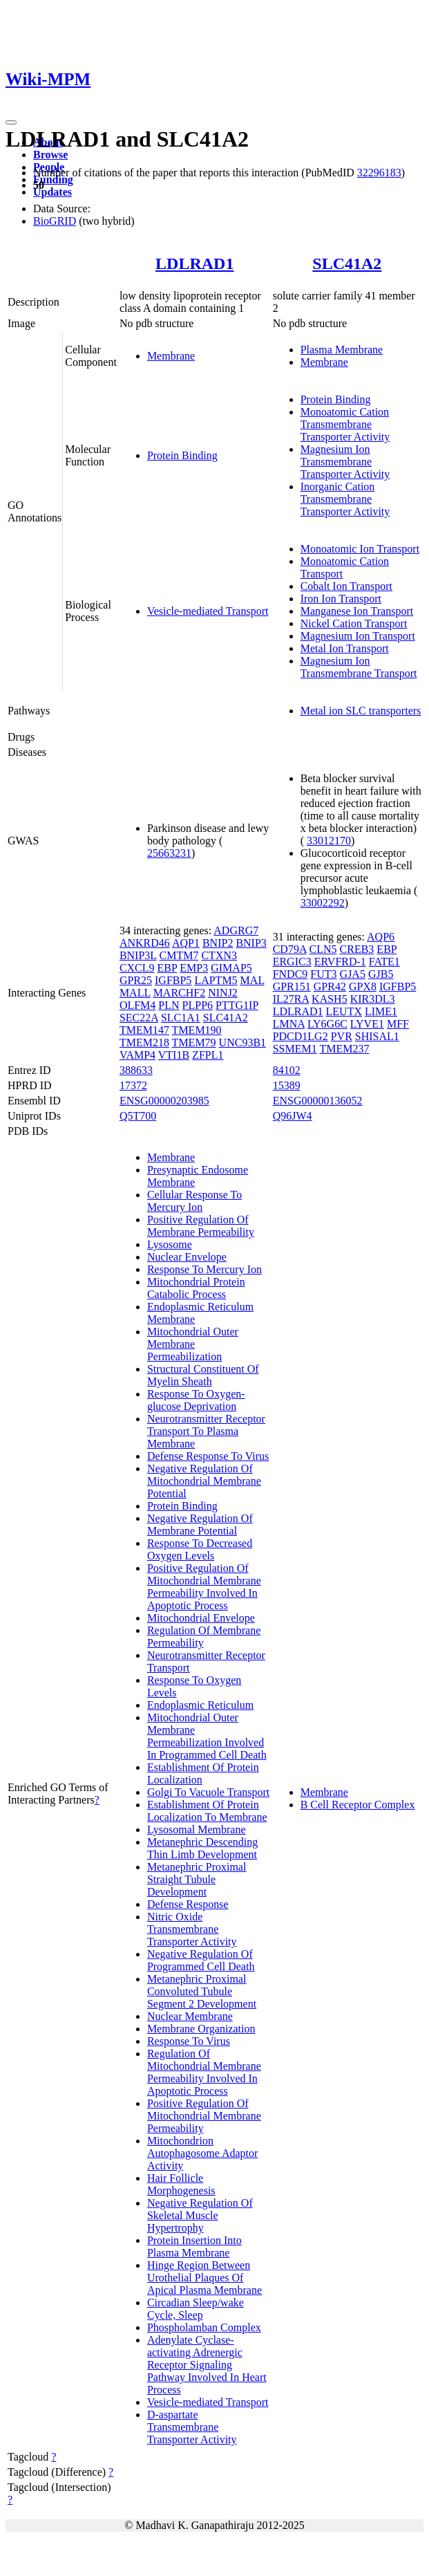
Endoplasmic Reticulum (200, 1705)
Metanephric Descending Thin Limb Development (202, 1848)
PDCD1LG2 (300, 1036)
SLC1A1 (180, 1017)
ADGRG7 (235, 930)
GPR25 (136, 980)
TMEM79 (194, 1042)
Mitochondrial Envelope (201, 1618)
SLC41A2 (346, 263)
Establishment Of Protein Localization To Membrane (207, 1811)
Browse (50, 154)
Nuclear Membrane (190, 2016)
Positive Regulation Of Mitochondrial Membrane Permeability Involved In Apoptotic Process (204, 1586)
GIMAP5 (231, 968)
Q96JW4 (292, 1116)
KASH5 (329, 999)
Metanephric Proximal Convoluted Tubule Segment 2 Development (201, 1991)
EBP (168, 968)
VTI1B (173, 1055)
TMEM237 (344, 1049)
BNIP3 (251, 943)
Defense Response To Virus (208, 1456)
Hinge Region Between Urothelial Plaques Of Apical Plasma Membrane (204, 2277)
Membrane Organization (201, 2029)
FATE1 (384, 961)
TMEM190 (197, 1030)
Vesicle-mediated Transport (208, 611)
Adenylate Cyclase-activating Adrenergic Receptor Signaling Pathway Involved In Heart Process (207, 2365)
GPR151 (292, 986)
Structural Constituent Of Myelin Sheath (203, 1375)
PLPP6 (197, 1005)
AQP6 (380, 937)
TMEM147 (144, 1030)
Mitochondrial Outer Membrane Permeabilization (192, 1344)
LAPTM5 (215, 980)
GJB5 (380, 974)
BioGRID (54, 221)
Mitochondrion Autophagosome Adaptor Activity (202, 2153)
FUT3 (323, 974)
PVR (341, 1036)
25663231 (169, 853)
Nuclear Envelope (187, 1257)
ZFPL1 (207, 1055)
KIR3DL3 (372, 999)
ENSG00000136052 (318, 1100)
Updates (52, 192)
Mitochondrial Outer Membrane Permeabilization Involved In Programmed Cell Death (207, 1736)
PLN (168, 1005)
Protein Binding (182, 455)
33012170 (329, 840)
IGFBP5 (173, 980)
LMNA (289, 1024)
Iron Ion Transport (341, 598)
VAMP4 (137, 1055)
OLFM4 (137, 1005)
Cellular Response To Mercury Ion (194, 1201)
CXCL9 (137, 968)
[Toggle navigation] (11, 122)
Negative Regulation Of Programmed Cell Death (201, 1960)
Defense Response (188, 1904)
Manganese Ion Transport (357, 611)
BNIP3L (138, 955)
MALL (135, 993)
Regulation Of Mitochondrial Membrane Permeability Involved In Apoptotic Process (204, 2072)
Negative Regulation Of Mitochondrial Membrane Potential (204, 1481)
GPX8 (362, 986)
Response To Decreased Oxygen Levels (199, 1549)
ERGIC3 (292, 961)
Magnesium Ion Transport (358, 636)
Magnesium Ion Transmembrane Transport (359, 667)
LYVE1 (367, 1024)
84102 (287, 1070)
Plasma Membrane (342, 349)
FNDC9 (290, 974)
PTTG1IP (237, 1005)
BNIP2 (217, 943)
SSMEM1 (295, 1049)
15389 (287, 1085)
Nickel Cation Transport (354, 623)
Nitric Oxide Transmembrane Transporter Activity (192, 1929)
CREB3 (357, 949)
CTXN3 (219, 955)
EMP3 (194, 968)
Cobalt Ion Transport (346, 586)
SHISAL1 (377, 1036)
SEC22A (139, 1017)
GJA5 (352, 974)
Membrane (171, 356)
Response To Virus (188, 2041)
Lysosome (169, 1244)
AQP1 (186, 943)
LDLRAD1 (194, 263)
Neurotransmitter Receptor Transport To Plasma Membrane (206, 1431)
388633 (136, 1070)
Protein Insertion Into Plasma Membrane (194, 2246)
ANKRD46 (145, 943)
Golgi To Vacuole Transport (208, 1792)
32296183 (379, 172)
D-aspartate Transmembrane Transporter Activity (192, 2427)
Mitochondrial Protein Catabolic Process (196, 1288)
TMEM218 (144, 1042)
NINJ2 (223, 993)
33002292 (323, 903)
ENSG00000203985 (164, 1100)
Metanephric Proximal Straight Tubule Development (197, 1879)
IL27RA (291, 999)
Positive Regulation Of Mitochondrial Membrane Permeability (204, 2115)
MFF (398, 1024)
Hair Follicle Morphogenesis (181, 2184)
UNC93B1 (242, 1042)
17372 (133, 1085)
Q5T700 (138, 1116)
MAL (252, 980)
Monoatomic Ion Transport (360, 549)
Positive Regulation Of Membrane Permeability (200, 1226)
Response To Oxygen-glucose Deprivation (196, 1400)
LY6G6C (327, 1024)
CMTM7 (179, 955)
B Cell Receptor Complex (358, 1804)
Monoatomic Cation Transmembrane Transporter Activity (345, 424)
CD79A (290, 949)
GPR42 (330, 986)
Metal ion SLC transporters (361, 710)
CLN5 (323, 949)
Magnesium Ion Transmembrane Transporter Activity (345, 461)
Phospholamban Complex (204, 2327)
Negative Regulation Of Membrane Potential (200, 1524)
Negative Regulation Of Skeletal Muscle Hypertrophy (200, 2215)
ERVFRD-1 (340, 961)
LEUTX (344, 1011)
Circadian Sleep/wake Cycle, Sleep (195, 2309)
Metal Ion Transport (345, 648)
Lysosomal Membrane (196, 1829)
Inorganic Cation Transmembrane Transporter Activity (345, 499)
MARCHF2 (179, 993)
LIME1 (381, 1011)
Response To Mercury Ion (204, 1269)
